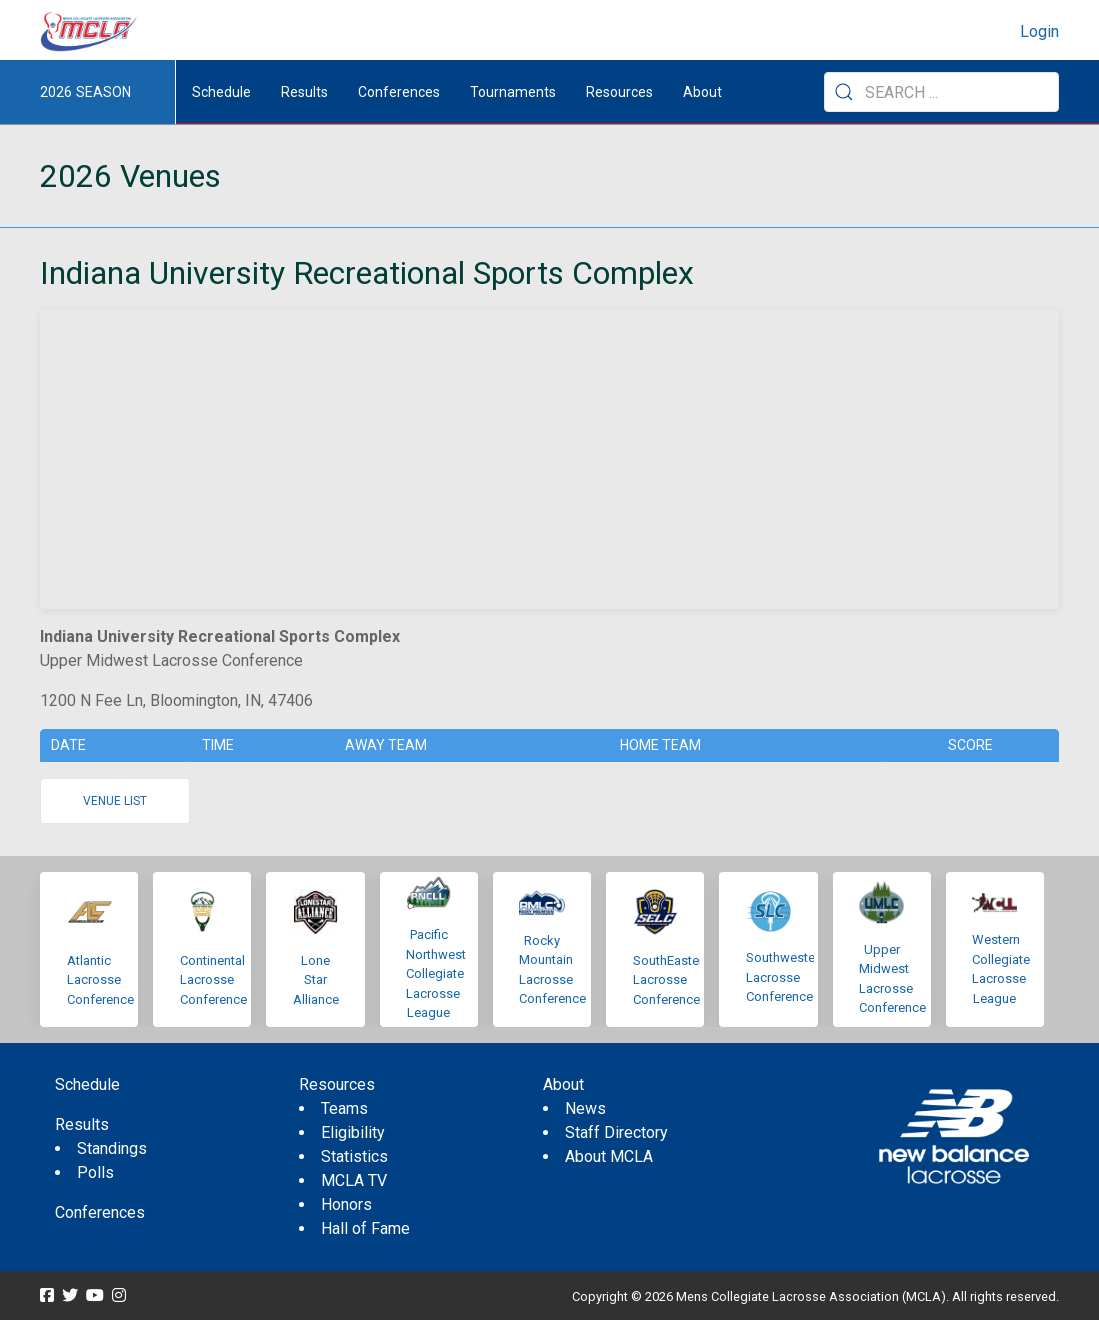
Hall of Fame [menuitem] (365, 1228)
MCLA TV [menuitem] (354, 1180)
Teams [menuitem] (344, 1108)
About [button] (702, 92)
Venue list (115, 801)
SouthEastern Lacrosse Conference (671, 980)
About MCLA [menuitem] (609, 1156)
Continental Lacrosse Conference (213, 980)
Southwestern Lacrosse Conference (786, 977)
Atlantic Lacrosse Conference (100, 980)
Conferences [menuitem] (100, 1212)
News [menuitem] (585, 1108)
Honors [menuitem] (346, 1204)
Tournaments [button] (513, 92)
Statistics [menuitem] (354, 1156)
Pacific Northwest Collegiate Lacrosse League (436, 973)
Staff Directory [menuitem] (616, 1132)
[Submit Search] (844, 92)
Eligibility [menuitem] (353, 1132)
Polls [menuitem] (95, 1172)
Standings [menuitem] (112, 1148)
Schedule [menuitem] (221, 92)
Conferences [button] (399, 92)
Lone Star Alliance (316, 980)
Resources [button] (619, 92)
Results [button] (304, 92)
